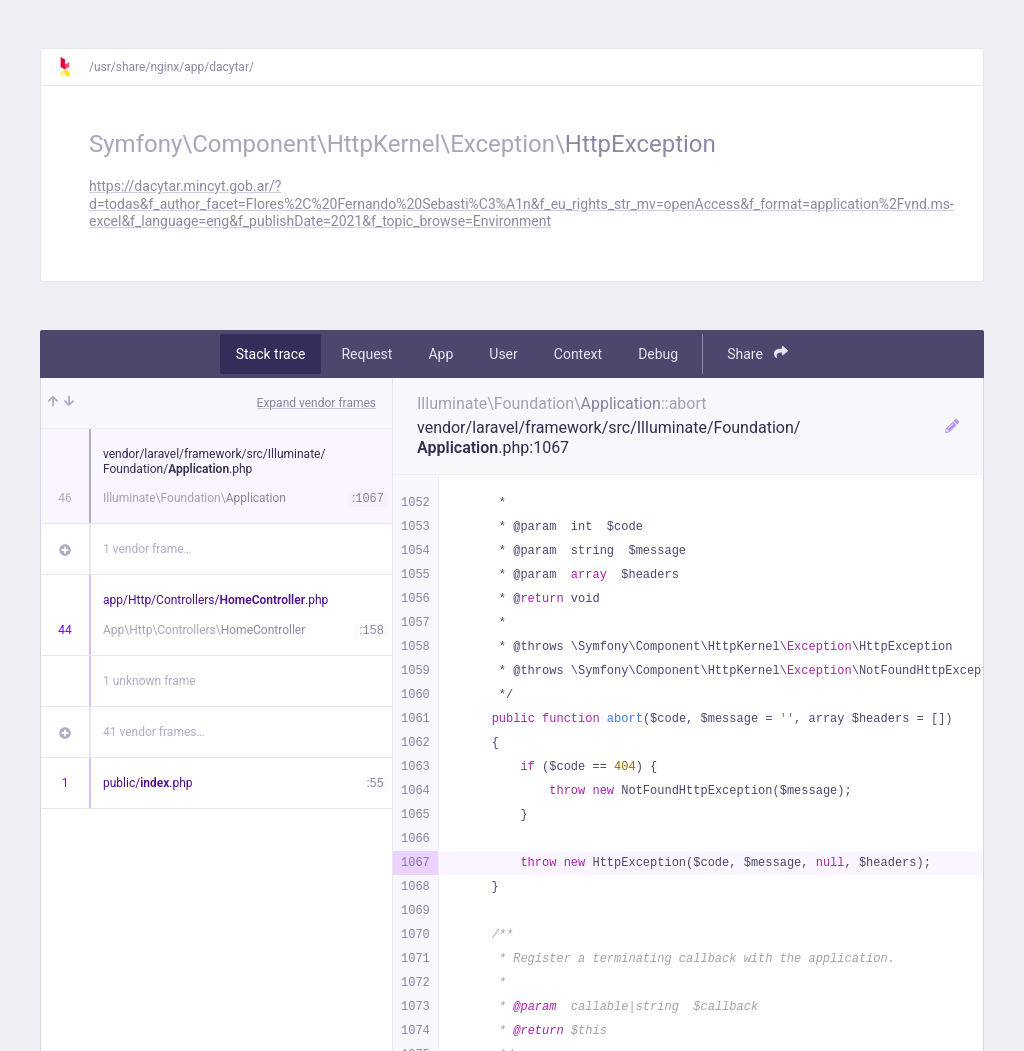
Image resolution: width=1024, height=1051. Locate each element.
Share (757, 353)
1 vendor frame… (147, 549)
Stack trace (271, 354)
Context (578, 354)
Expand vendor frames (316, 403)
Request (366, 354)
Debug (658, 354)
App (440, 354)
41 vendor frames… (153, 732)
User (503, 354)
